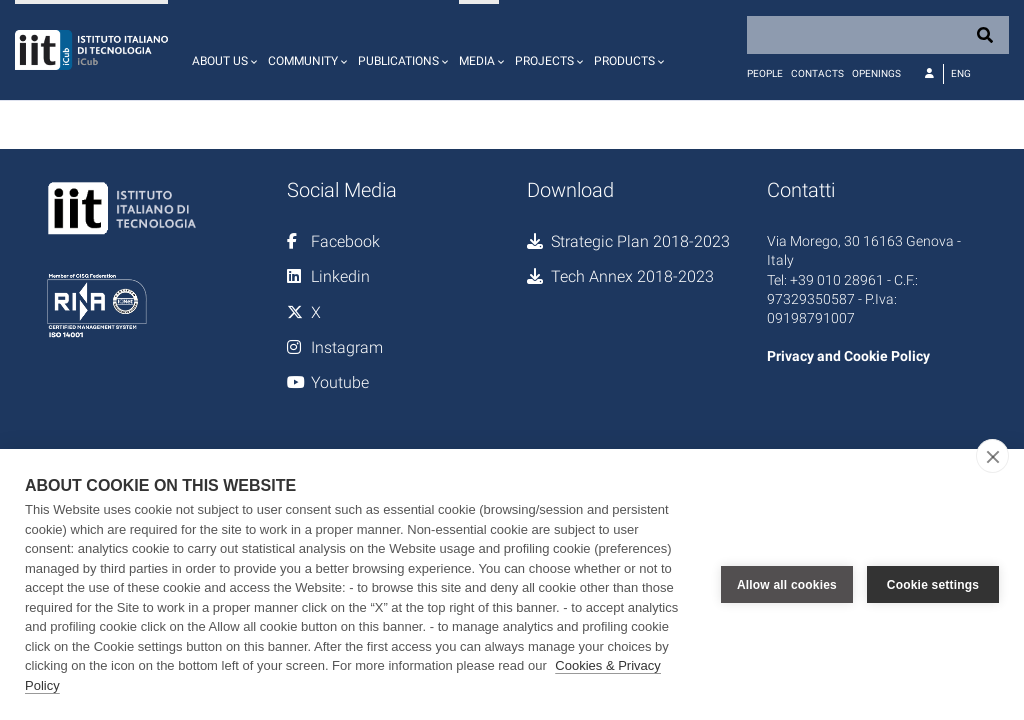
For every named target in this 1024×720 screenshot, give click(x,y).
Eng (961, 73)
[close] (992, 456)
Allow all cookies (787, 585)
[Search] (878, 35)
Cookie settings (933, 585)
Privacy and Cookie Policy (848, 356)
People (765, 73)
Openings (876, 73)
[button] (222, 50)
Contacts (817, 73)
